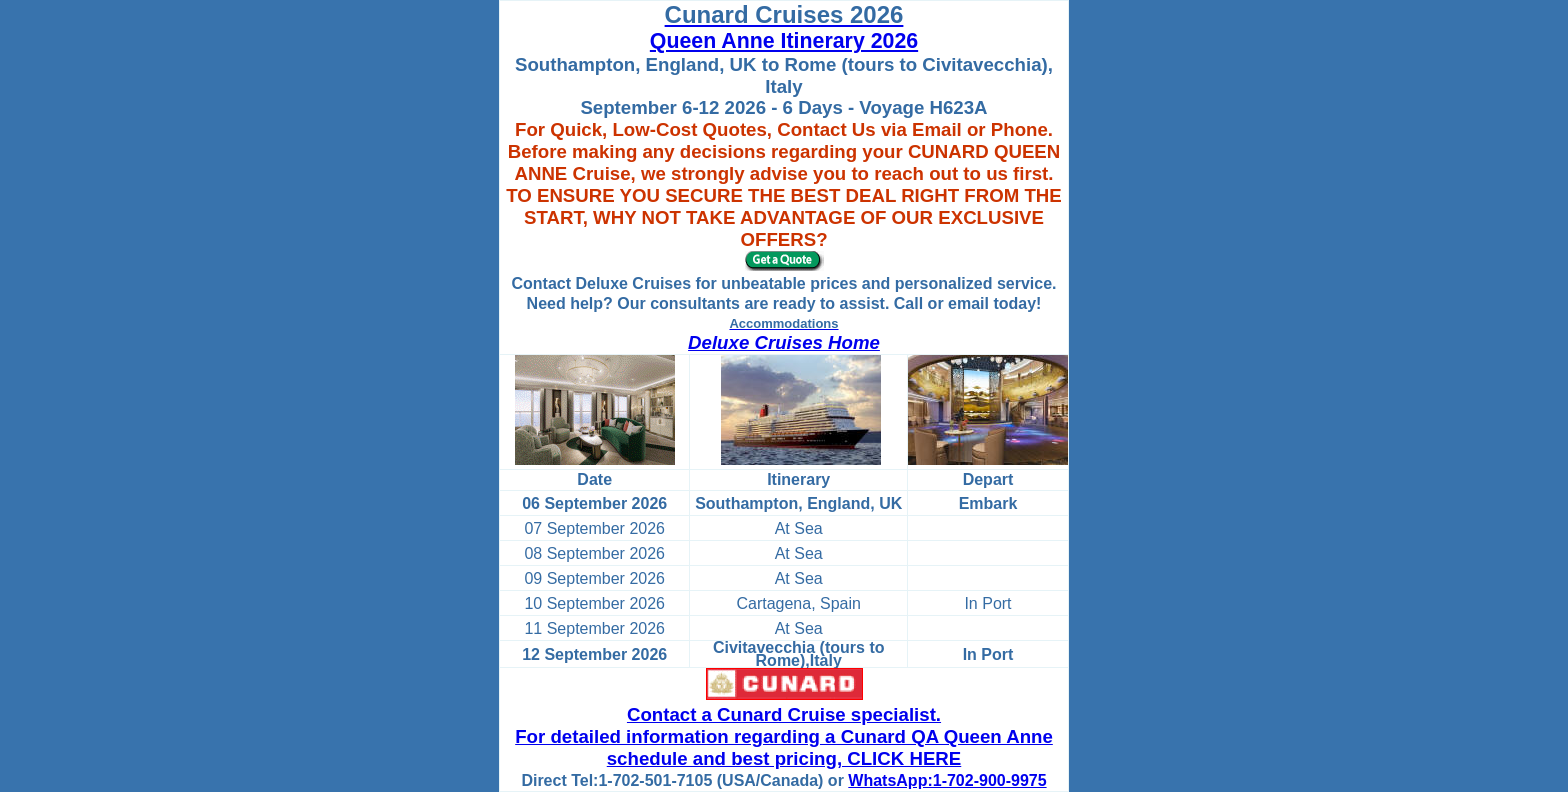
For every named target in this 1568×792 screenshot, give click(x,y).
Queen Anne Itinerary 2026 (784, 41)
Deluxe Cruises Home (784, 342)
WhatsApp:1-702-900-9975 (947, 780)
